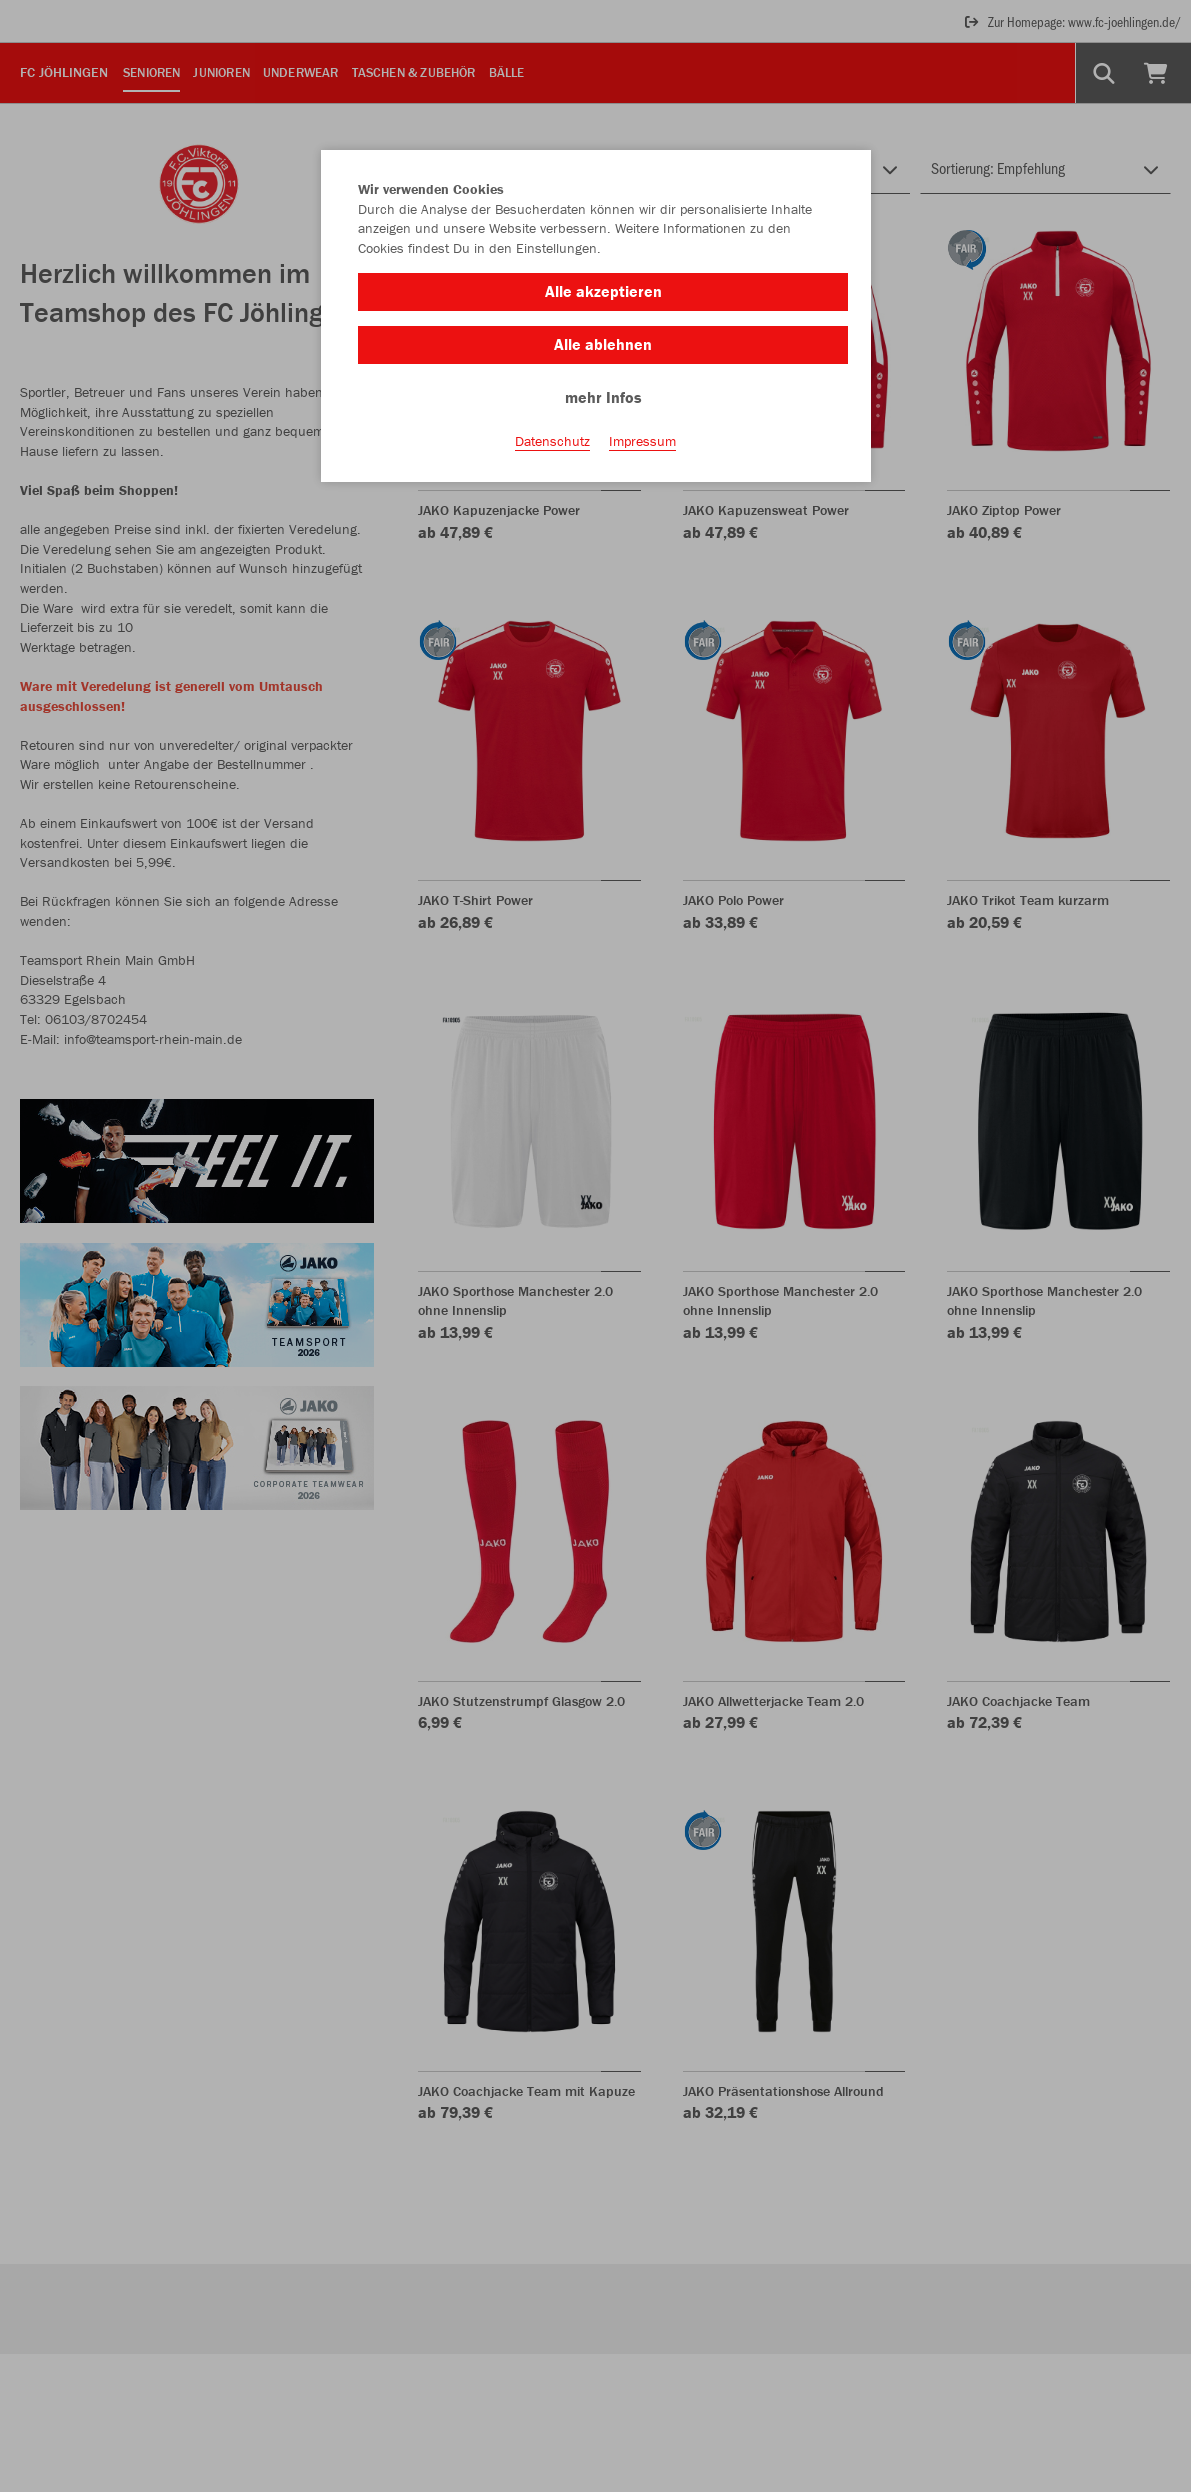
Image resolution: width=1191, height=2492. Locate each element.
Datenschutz (552, 441)
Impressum (642, 441)
